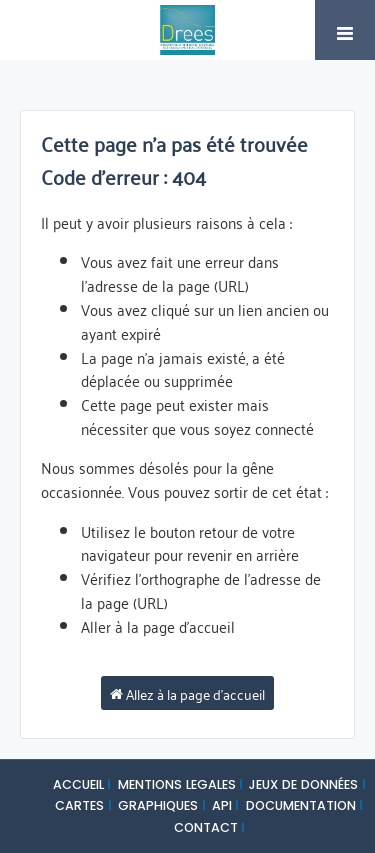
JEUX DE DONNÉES (303, 784)
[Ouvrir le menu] (345, 30)
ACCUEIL (78, 784)
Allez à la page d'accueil (187, 692)
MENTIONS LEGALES (177, 784)
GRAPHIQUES (158, 805)
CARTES (79, 805)
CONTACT (206, 827)
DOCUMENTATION (301, 805)
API (222, 805)
